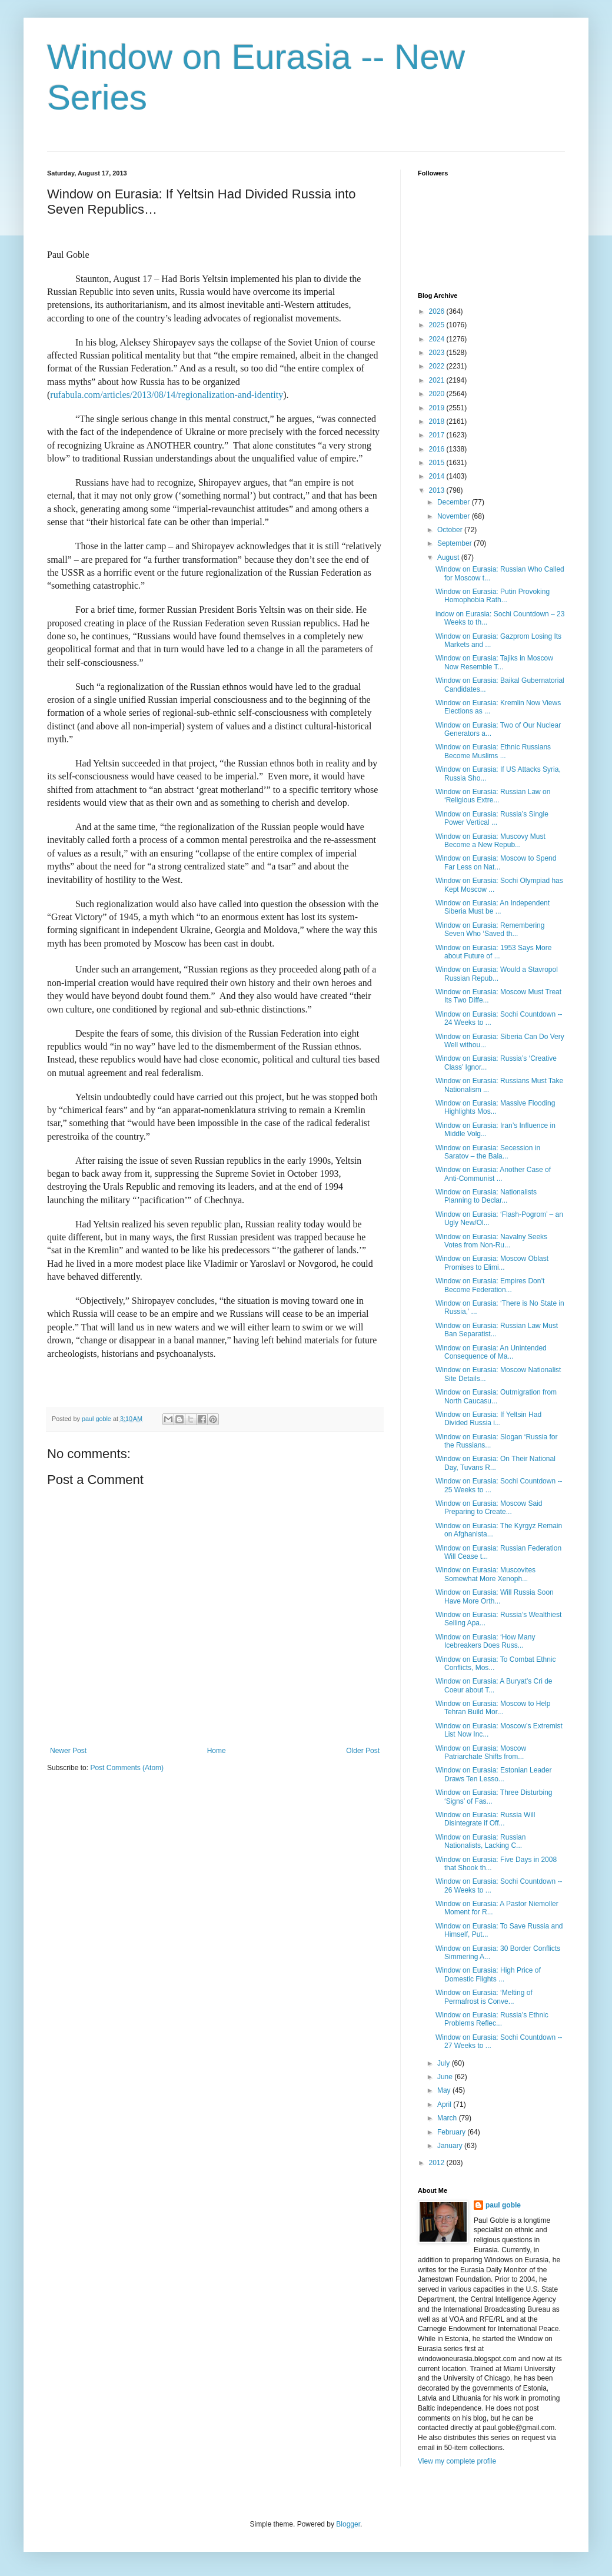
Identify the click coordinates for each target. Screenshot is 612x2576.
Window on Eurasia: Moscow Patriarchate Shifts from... (480, 1752)
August (449, 557)
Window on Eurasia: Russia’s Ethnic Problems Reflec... (491, 2019)
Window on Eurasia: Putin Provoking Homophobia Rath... (492, 595)
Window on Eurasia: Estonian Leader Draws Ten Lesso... (493, 1774)
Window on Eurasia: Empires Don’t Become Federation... (489, 1285)
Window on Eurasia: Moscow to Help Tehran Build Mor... (492, 1707)
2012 (438, 2163)
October (450, 530)
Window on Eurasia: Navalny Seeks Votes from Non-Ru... (491, 1241)
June (445, 2077)
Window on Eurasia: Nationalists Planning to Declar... (486, 1196)
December (454, 502)
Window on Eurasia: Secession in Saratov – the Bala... (487, 1152)
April (445, 2104)
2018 (438, 421)
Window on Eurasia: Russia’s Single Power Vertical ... (491, 818)
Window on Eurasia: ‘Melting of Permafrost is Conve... (484, 1997)
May (445, 2090)
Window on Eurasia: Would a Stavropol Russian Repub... (496, 973)
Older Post (363, 1751)
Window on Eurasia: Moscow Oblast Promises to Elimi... (491, 1262)
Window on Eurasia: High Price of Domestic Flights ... (488, 1974)
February (452, 2132)
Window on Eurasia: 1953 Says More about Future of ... (493, 952)
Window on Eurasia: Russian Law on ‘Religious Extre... (492, 796)
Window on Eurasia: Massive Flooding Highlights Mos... (495, 1107)
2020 (438, 394)
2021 (438, 380)
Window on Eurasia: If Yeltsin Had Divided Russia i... (488, 1418)
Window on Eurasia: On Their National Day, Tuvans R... (495, 1463)
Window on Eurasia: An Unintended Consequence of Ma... (491, 1352)
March (448, 2118)
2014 (438, 476)
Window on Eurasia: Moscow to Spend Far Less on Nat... (495, 862)
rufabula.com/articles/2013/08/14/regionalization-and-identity (166, 395)
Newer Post (68, 1751)
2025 (438, 325)
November (454, 516)
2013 (438, 490)
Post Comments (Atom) (127, 1768)
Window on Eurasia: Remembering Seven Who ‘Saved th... (489, 929)
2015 (438, 463)
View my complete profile (457, 2461)
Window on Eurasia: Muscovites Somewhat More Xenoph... (485, 1574)
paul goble (503, 2205)
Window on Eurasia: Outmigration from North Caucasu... (496, 1396)
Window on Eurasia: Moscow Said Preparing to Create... (488, 1507)
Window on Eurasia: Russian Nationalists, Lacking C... (480, 1841)
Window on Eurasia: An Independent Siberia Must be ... (492, 907)
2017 (438, 435)
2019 (438, 408)
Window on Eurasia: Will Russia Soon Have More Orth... (494, 1596)
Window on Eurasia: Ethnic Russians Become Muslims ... (493, 751)
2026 (438, 311)
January (450, 2146)
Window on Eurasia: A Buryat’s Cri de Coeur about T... (494, 1685)
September (455, 543)
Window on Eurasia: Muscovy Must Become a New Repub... (490, 840)
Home (216, 1751)
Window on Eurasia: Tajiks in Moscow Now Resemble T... (494, 662)
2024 (438, 339)
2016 (438, 449)
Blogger (348, 2524)
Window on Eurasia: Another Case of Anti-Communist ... (493, 1174)
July (444, 2063)
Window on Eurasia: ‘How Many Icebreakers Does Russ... (485, 1641)
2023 (438, 352)
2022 (438, 366)
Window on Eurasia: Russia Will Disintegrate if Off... (485, 1819)
